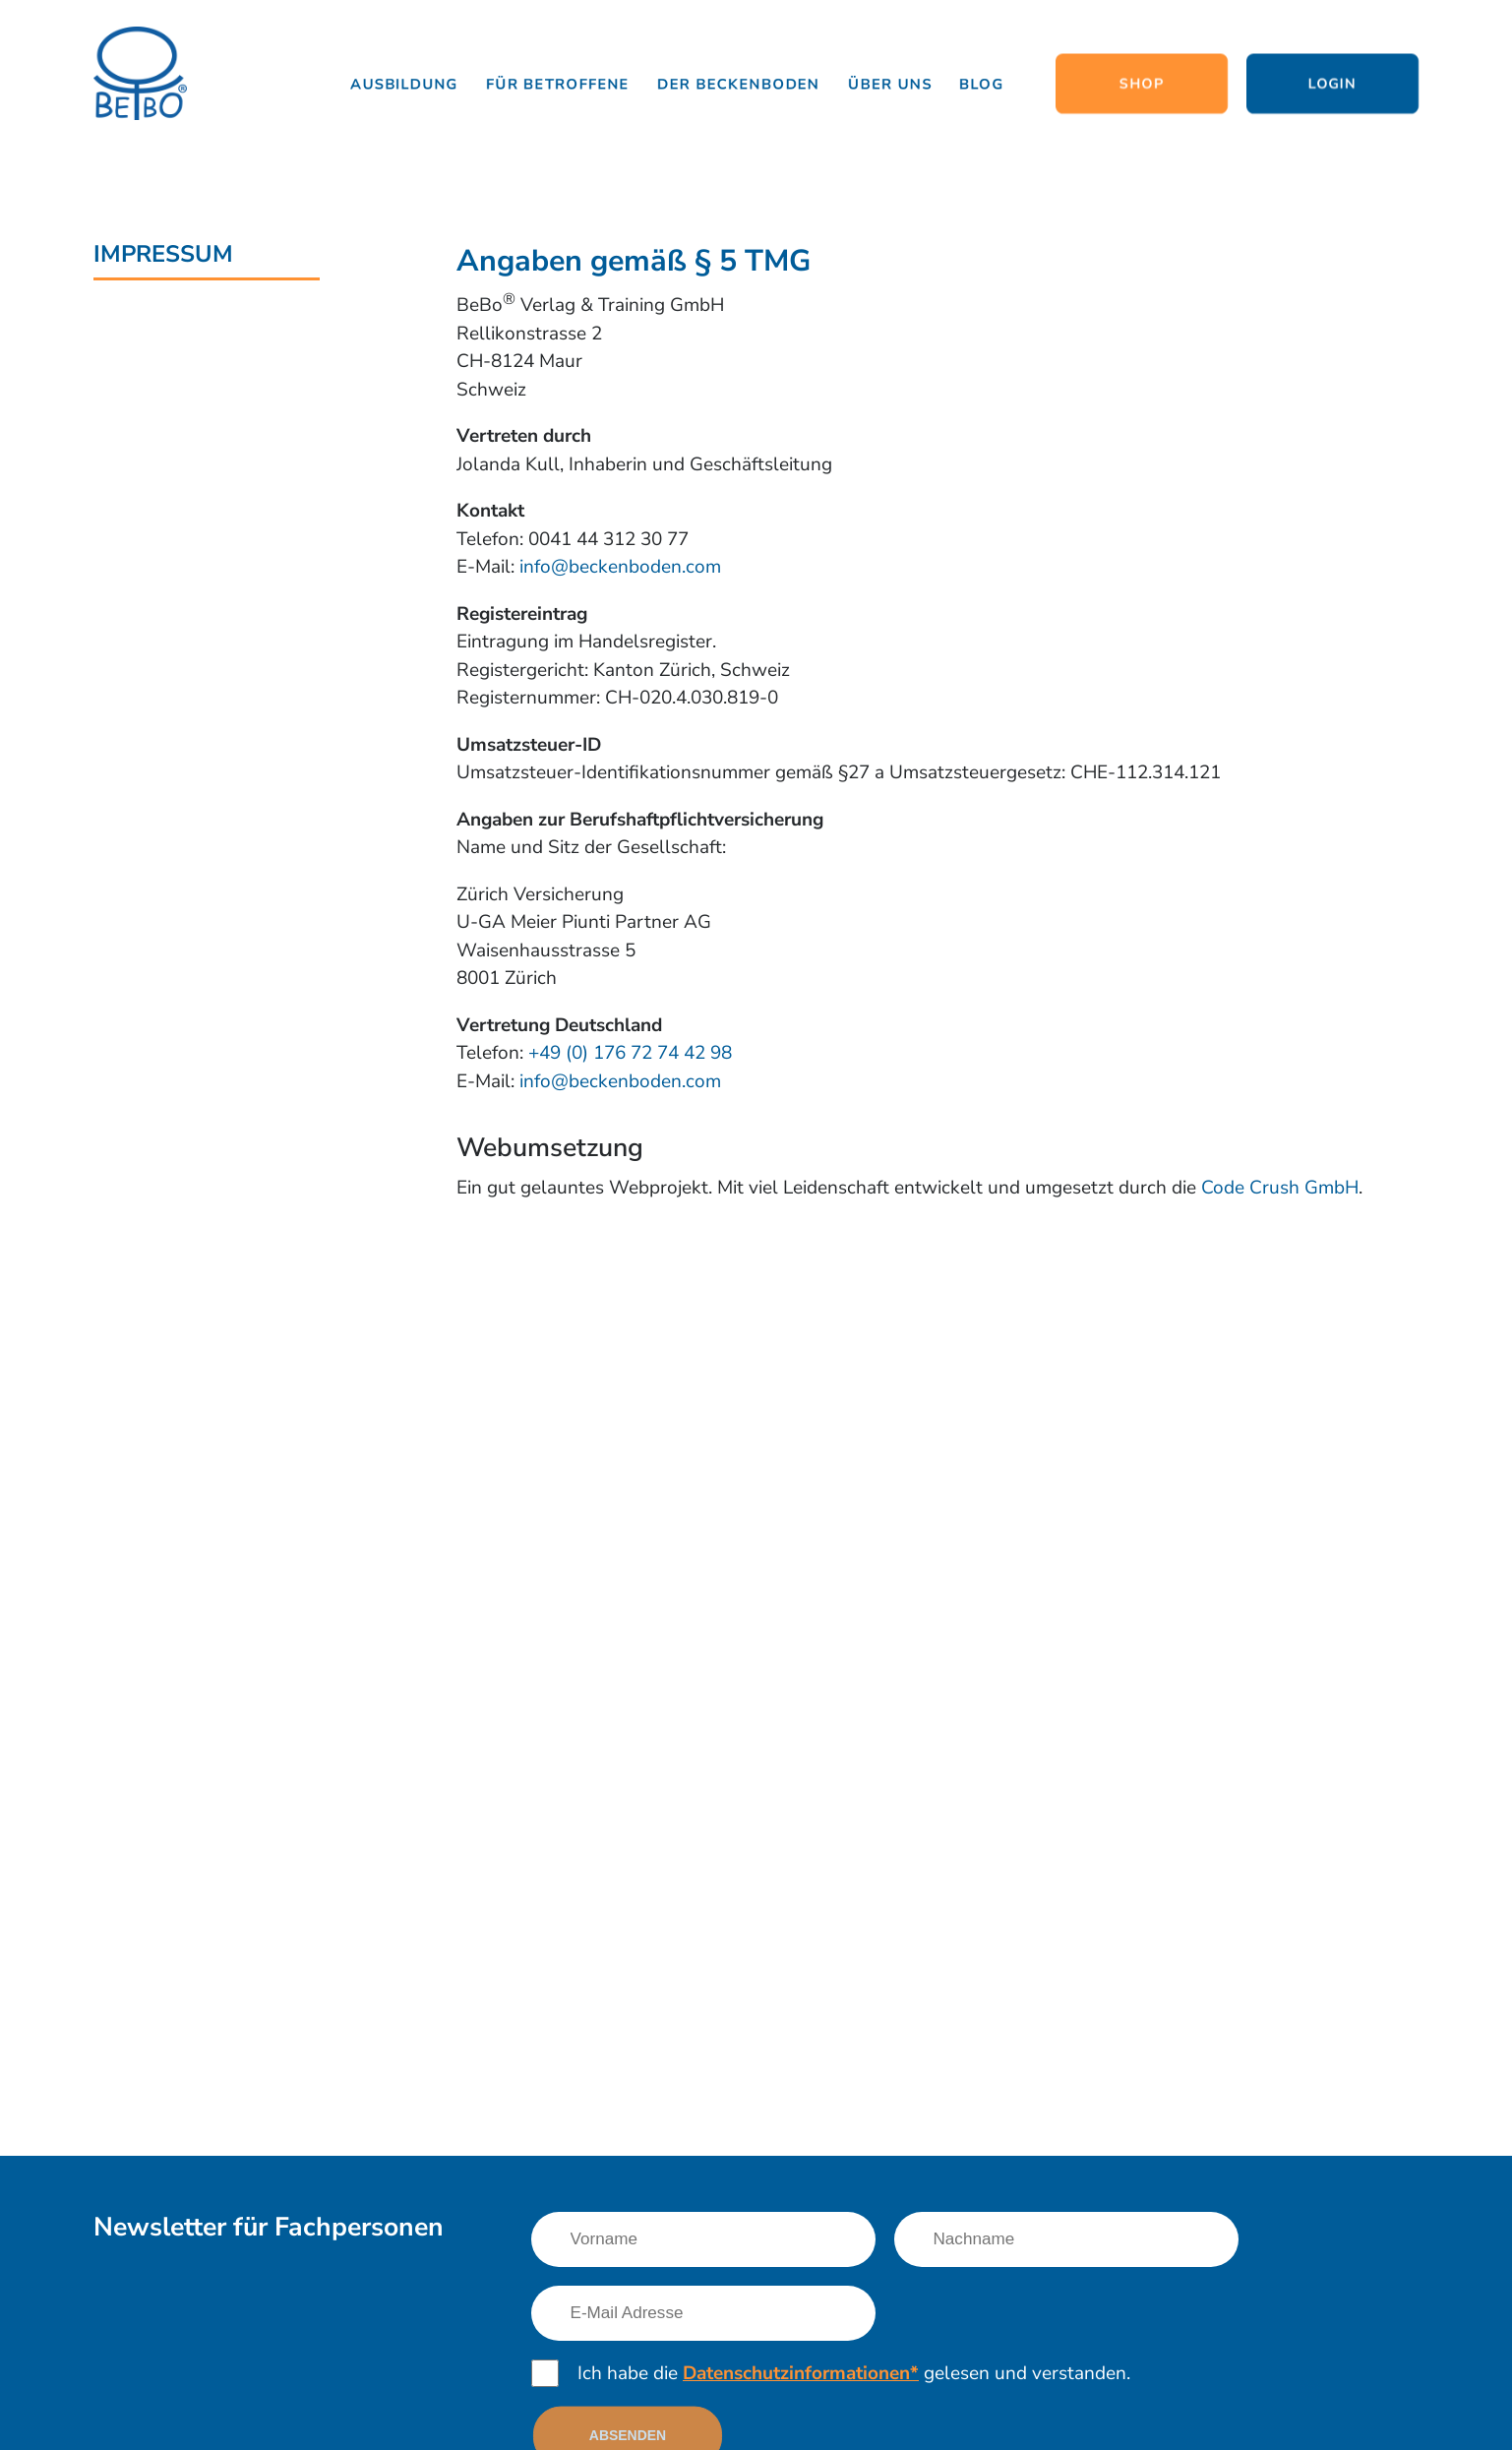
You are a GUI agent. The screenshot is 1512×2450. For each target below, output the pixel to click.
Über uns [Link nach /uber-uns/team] (890, 83)
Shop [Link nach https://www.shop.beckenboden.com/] (1141, 84)
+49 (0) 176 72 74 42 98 (630, 1053)
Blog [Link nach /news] (982, 83)
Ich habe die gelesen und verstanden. (853, 2373)
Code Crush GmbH (1280, 1187)
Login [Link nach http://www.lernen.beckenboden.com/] (1332, 84)
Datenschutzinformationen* (801, 2373)
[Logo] (140, 75)
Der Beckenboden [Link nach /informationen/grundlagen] (739, 83)
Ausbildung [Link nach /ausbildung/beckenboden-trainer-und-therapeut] (404, 83)
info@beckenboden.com (620, 567)
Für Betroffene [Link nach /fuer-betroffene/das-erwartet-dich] (559, 83)
